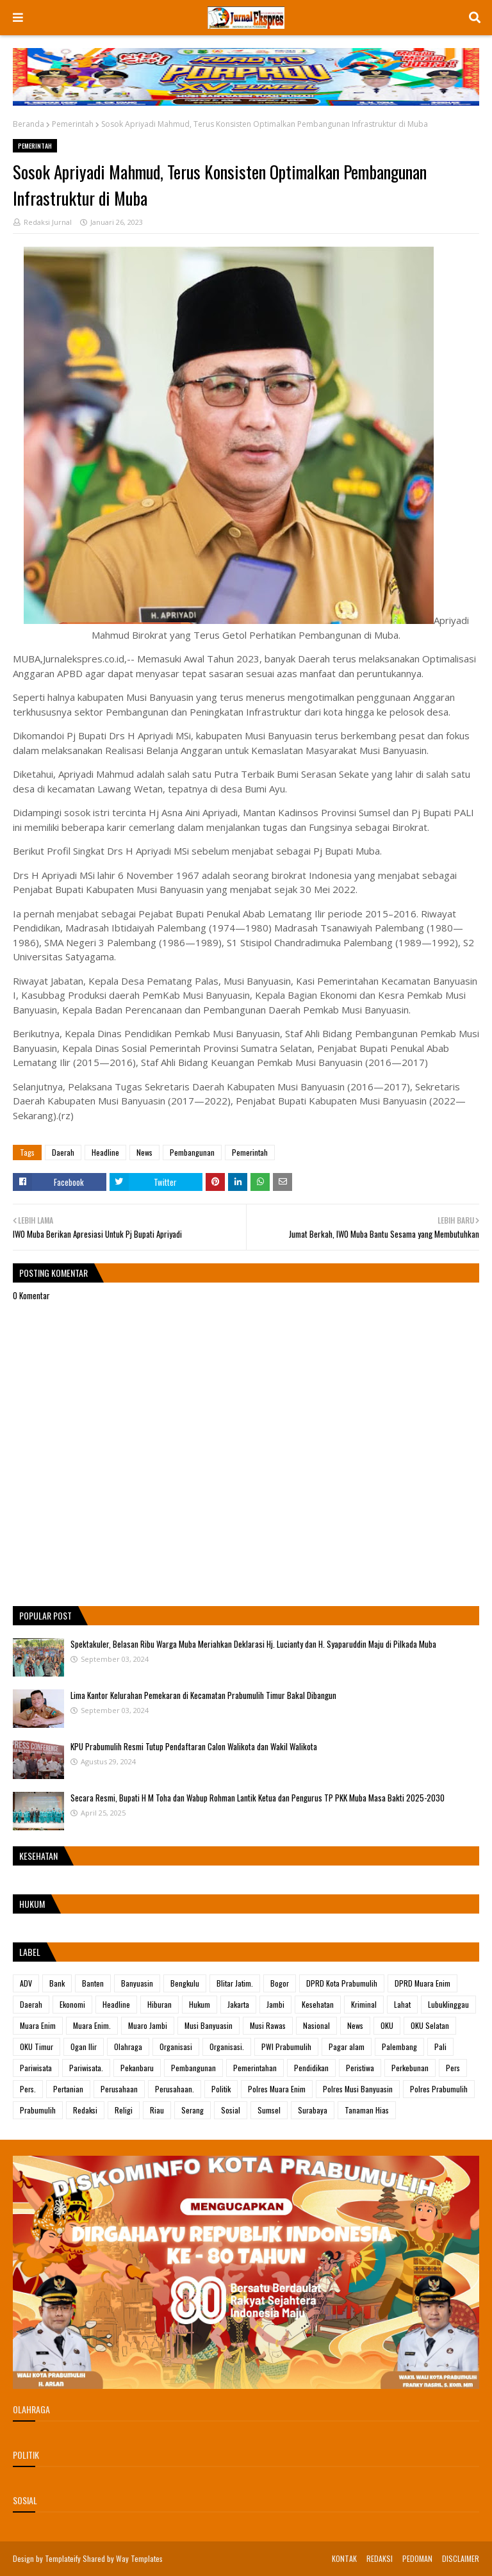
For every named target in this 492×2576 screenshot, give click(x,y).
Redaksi (85, 2109)
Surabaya (312, 2109)
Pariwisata (36, 2067)
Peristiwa (360, 2067)
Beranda (28, 124)
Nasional (316, 2025)
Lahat (402, 2004)
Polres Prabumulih (439, 2088)
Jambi (275, 2004)
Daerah (63, 1152)
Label (29, 1951)
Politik (221, 2088)
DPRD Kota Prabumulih (341, 1983)
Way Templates (139, 2558)
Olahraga (128, 2046)
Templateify (63, 2558)
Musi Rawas (268, 2025)
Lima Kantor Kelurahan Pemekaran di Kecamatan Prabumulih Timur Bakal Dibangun (203, 1695)
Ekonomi (72, 2004)
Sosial (230, 2109)
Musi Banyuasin (208, 2025)
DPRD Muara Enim (422, 1983)
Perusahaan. (174, 2088)
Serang (192, 2109)
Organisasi (176, 2046)
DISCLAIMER (460, 2558)
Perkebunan (410, 2067)
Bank (57, 1983)
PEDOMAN (417, 2558)
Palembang (399, 2046)
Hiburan (159, 2004)
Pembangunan (192, 1152)
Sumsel (269, 2109)
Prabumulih (38, 2109)
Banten (93, 1983)
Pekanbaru (137, 2067)
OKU (387, 2025)
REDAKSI (379, 2558)
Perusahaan (119, 2088)
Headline (105, 1152)
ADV (26, 1983)
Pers (453, 2067)
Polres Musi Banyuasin (358, 2088)
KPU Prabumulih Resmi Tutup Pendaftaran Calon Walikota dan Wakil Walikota (193, 1746)
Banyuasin (137, 1983)
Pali (440, 2046)
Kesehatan (318, 2004)
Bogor (279, 1983)
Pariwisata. (86, 2067)
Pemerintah (73, 124)
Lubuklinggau (448, 2004)
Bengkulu (184, 1983)
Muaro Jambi (147, 2025)
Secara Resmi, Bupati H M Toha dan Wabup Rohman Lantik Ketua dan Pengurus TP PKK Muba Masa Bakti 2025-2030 (257, 1797)
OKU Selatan (430, 2025)
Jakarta (238, 2004)
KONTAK (344, 2558)
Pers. (28, 2088)
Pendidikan (311, 2067)
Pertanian (68, 2088)
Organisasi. (226, 2046)
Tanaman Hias (367, 2109)
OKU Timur (36, 2046)
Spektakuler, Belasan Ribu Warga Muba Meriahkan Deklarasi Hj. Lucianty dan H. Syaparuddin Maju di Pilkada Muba (253, 1643)
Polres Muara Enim (277, 2088)
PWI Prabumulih (286, 2046)
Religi (124, 2109)
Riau (157, 2109)
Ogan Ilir (83, 2046)
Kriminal (364, 2004)
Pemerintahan (255, 2067)
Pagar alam (347, 2046)
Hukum (199, 2004)
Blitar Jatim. (235, 1983)
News (144, 1152)
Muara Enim (38, 2025)
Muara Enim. (92, 2025)
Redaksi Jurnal (48, 222)
